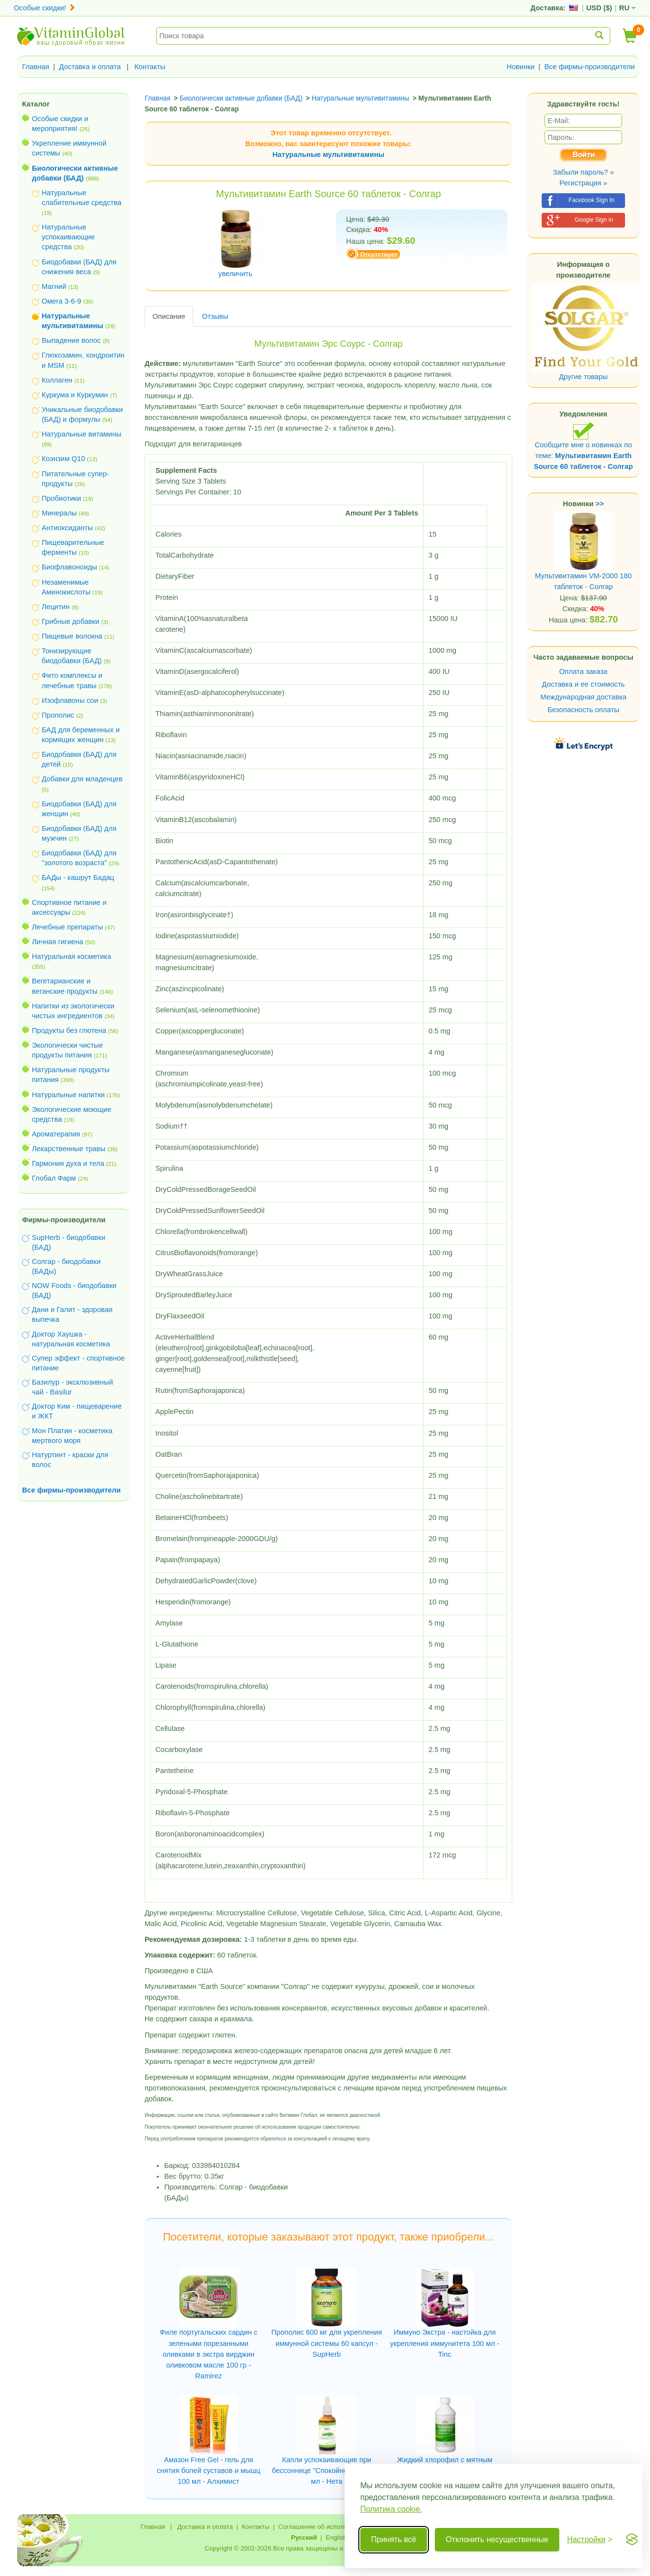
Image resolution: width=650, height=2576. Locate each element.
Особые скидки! (44, 8)
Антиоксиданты (67, 528)
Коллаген (57, 380)
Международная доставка (583, 697)
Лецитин (56, 607)
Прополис (58, 715)
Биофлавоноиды (69, 567)
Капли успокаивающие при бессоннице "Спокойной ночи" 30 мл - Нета (327, 2470)
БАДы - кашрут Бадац (78, 877)
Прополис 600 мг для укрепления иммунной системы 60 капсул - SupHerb (327, 2343)
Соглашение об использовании (325, 2526)
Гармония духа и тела (68, 1163)
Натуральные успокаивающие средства (68, 237)
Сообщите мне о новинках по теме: (583, 446)
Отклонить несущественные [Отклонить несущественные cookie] (497, 2539)
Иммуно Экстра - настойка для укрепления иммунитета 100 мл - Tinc (445, 2343)
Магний (54, 286)
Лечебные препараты (67, 927)
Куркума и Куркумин (75, 395)
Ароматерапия (56, 1134)
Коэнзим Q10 (63, 459)
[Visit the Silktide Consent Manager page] (632, 2539)
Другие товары (583, 377)
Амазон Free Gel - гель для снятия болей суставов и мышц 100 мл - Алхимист (209, 2470)
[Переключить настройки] (590, 2539)
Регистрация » (583, 183)
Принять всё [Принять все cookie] (393, 2539)
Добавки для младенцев (82, 779)
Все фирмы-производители (589, 67)
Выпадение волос (71, 340)
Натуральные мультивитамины (328, 154)
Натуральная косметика (71, 956)
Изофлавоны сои (70, 700)
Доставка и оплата (90, 67)
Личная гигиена (57, 942)
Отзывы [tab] (215, 316)
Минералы (59, 513)
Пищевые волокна (72, 636)
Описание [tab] (168, 316)
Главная (36, 67)
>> (600, 504)
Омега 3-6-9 (61, 301)
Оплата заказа (583, 671)
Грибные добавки (70, 621)
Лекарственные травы (68, 1149)
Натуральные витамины (82, 434)
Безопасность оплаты (584, 710)
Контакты (149, 67)
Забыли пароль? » (583, 172)
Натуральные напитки (68, 1095)
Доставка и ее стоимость (583, 684)
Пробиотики (61, 498)
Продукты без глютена (69, 1030)
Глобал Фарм (54, 1178)
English (336, 2537)
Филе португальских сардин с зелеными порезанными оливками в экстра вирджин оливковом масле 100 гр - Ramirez (208, 2353)
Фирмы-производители (63, 1220)
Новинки (520, 67)
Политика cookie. (391, 2509)
